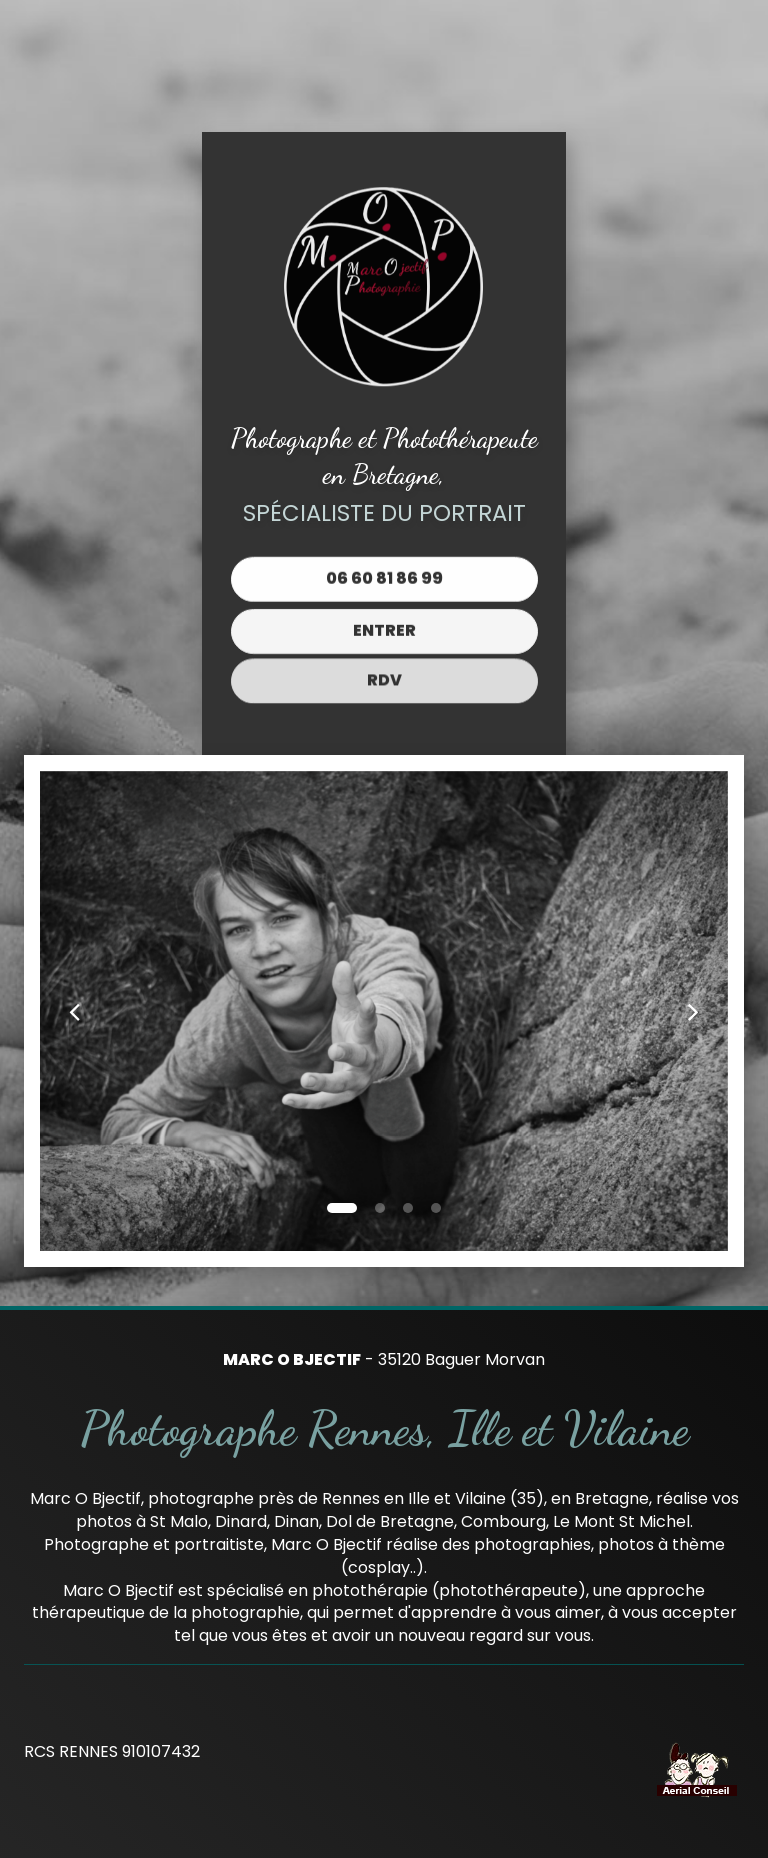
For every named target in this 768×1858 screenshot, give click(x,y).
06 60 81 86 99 (384, 575)
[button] (74, 1011)
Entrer (384, 624)
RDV (384, 665)
